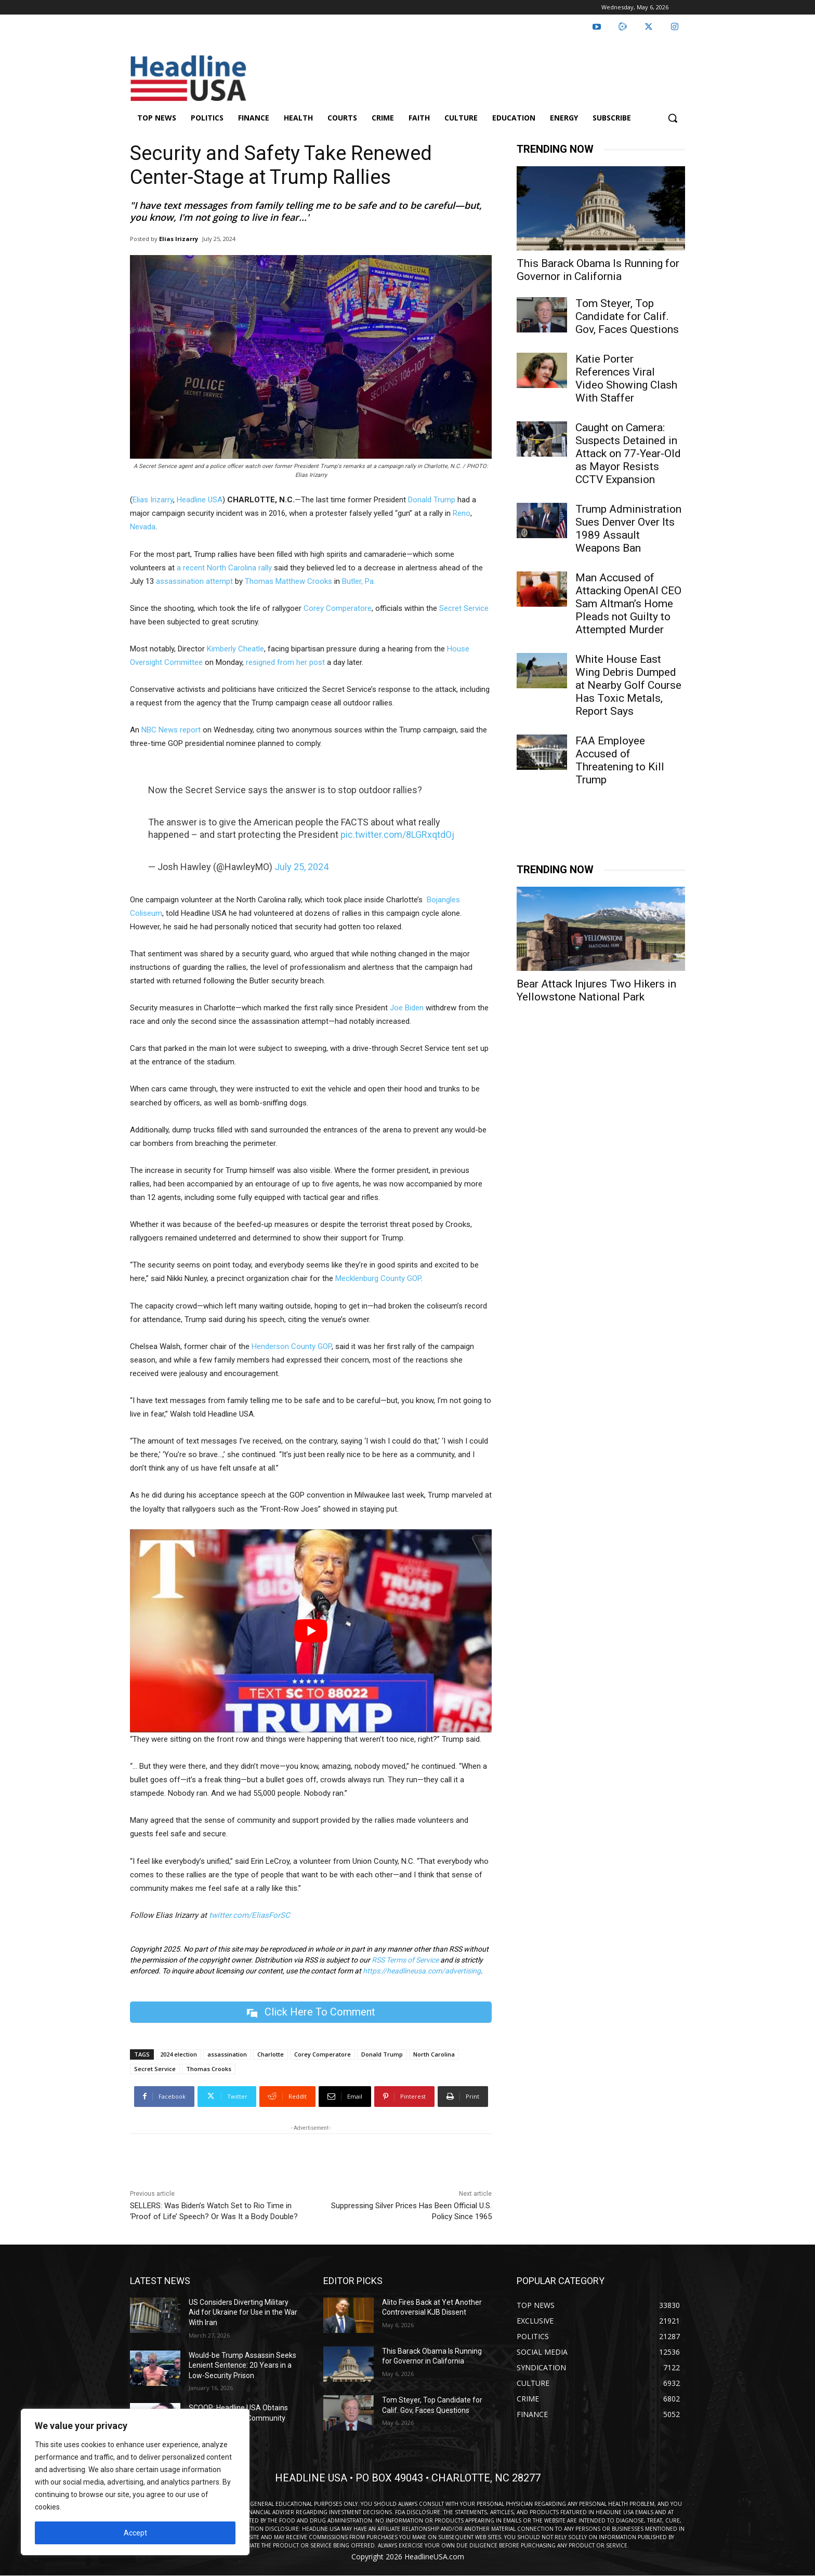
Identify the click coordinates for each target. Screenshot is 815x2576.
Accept (135, 2533)
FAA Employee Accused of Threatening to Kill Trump (619, 760)
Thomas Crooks (208, 2069)
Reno (461, 513)
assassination (227, 2054)
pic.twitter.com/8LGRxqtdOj (397, 834)
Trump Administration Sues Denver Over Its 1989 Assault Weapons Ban (628, 528)
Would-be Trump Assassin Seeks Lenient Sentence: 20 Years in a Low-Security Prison (242, 2365)
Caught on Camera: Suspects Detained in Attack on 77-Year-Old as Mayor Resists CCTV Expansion (628, 453)
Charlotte (270, 2054)
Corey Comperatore (338, 608)
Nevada (142, 526)
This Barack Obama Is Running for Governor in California (598, 270)
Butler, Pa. (357, 581)
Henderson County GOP (292, 1346)
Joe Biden (407, 1007)
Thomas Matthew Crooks (288, 581)
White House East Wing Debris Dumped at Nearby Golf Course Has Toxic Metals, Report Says (628, 685)
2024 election (178, 2054)
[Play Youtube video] (311, 1630)
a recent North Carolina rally (224, 567)
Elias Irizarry (178, 239)
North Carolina (434, 2054)
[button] (672, 117)
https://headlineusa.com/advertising (422, 1971)
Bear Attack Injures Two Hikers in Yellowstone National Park (596, 990)
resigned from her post (285, 662)
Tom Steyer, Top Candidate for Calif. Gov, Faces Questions (627, 316)
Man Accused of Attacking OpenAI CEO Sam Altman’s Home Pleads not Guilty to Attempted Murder (628, 603)
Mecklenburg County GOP (378, 1278)
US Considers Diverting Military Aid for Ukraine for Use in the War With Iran (243, 2312)
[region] (135, 2482)
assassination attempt (194, 581)
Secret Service (464, 608)
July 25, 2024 (301, 866)
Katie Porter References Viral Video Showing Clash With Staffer (626, 378)
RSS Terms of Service (405, 1960)
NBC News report (171, 730)
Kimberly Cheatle (235, 648)
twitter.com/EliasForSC (249, 1915)
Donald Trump (431, 499)
